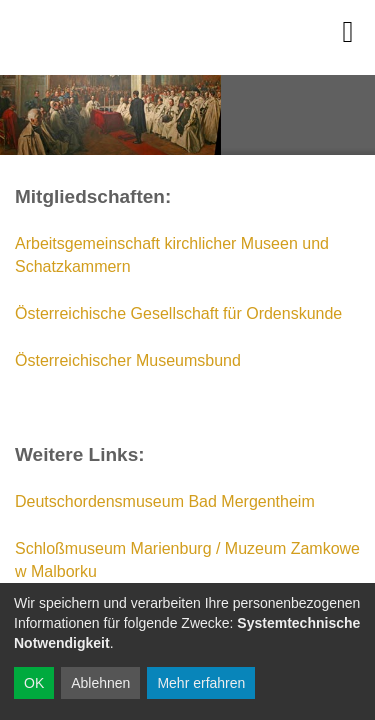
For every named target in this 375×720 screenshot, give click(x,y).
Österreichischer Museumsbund (128, 360)
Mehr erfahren (201, 683)
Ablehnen (100, 683)
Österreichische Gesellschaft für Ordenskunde (178, 313)
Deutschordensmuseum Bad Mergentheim (165, 501)
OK (34, 683)
